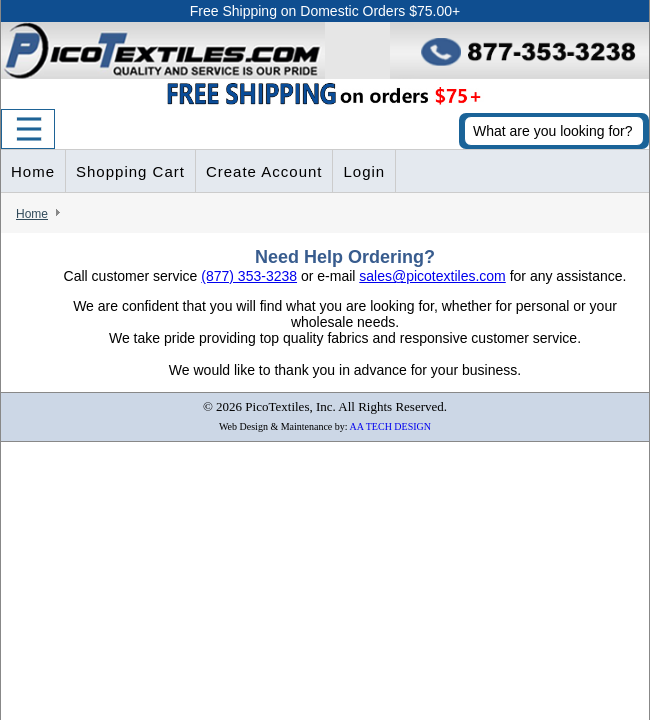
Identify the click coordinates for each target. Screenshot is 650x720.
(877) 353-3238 (249, 276)
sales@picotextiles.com (432, 276)
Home (33, 171)
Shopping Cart (130, 171)
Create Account (264, 171)
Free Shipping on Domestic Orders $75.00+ (325, 11)
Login (364, 171)
